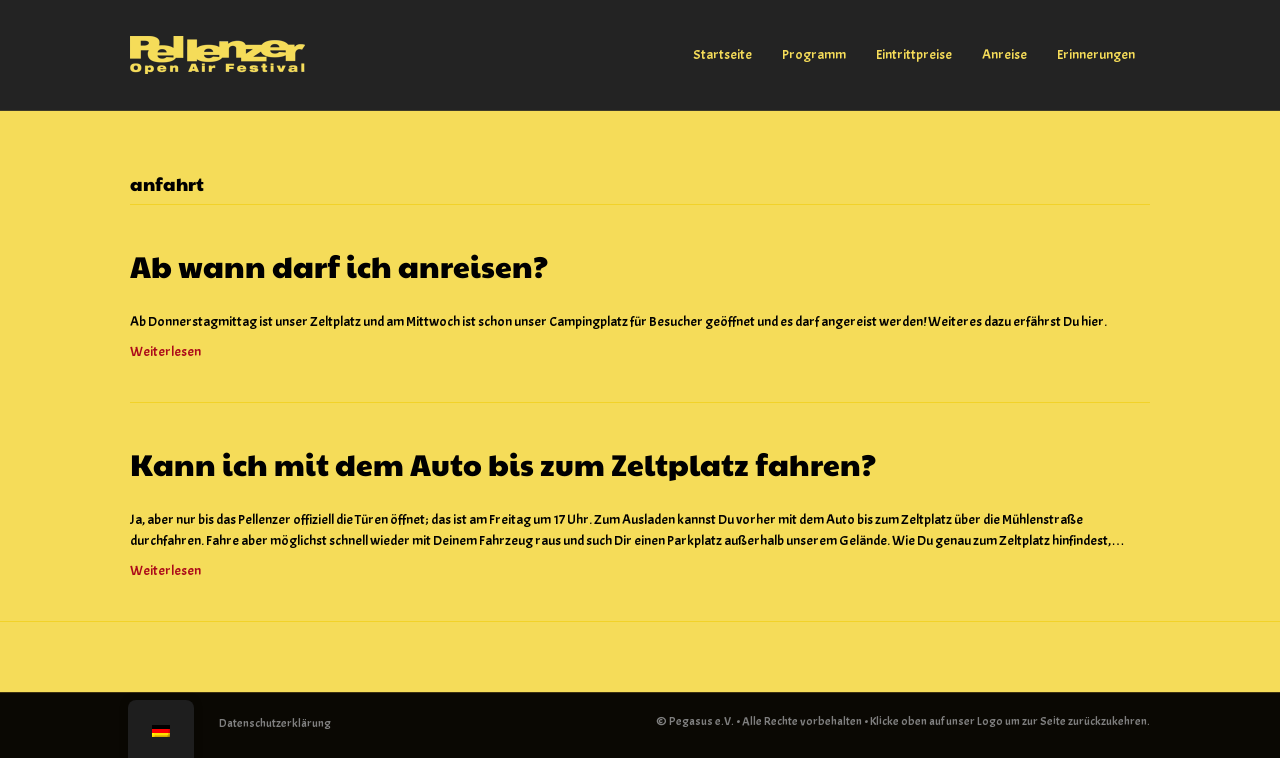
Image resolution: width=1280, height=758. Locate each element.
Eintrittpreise (914, 54)
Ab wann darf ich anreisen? (339, 265)
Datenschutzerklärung (275, 723)
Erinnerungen (1096, 54)
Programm (814, 54)
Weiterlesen (165, 351)
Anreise (1004, 54)
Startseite (722, 54)
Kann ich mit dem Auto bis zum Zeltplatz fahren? (503, 463)
